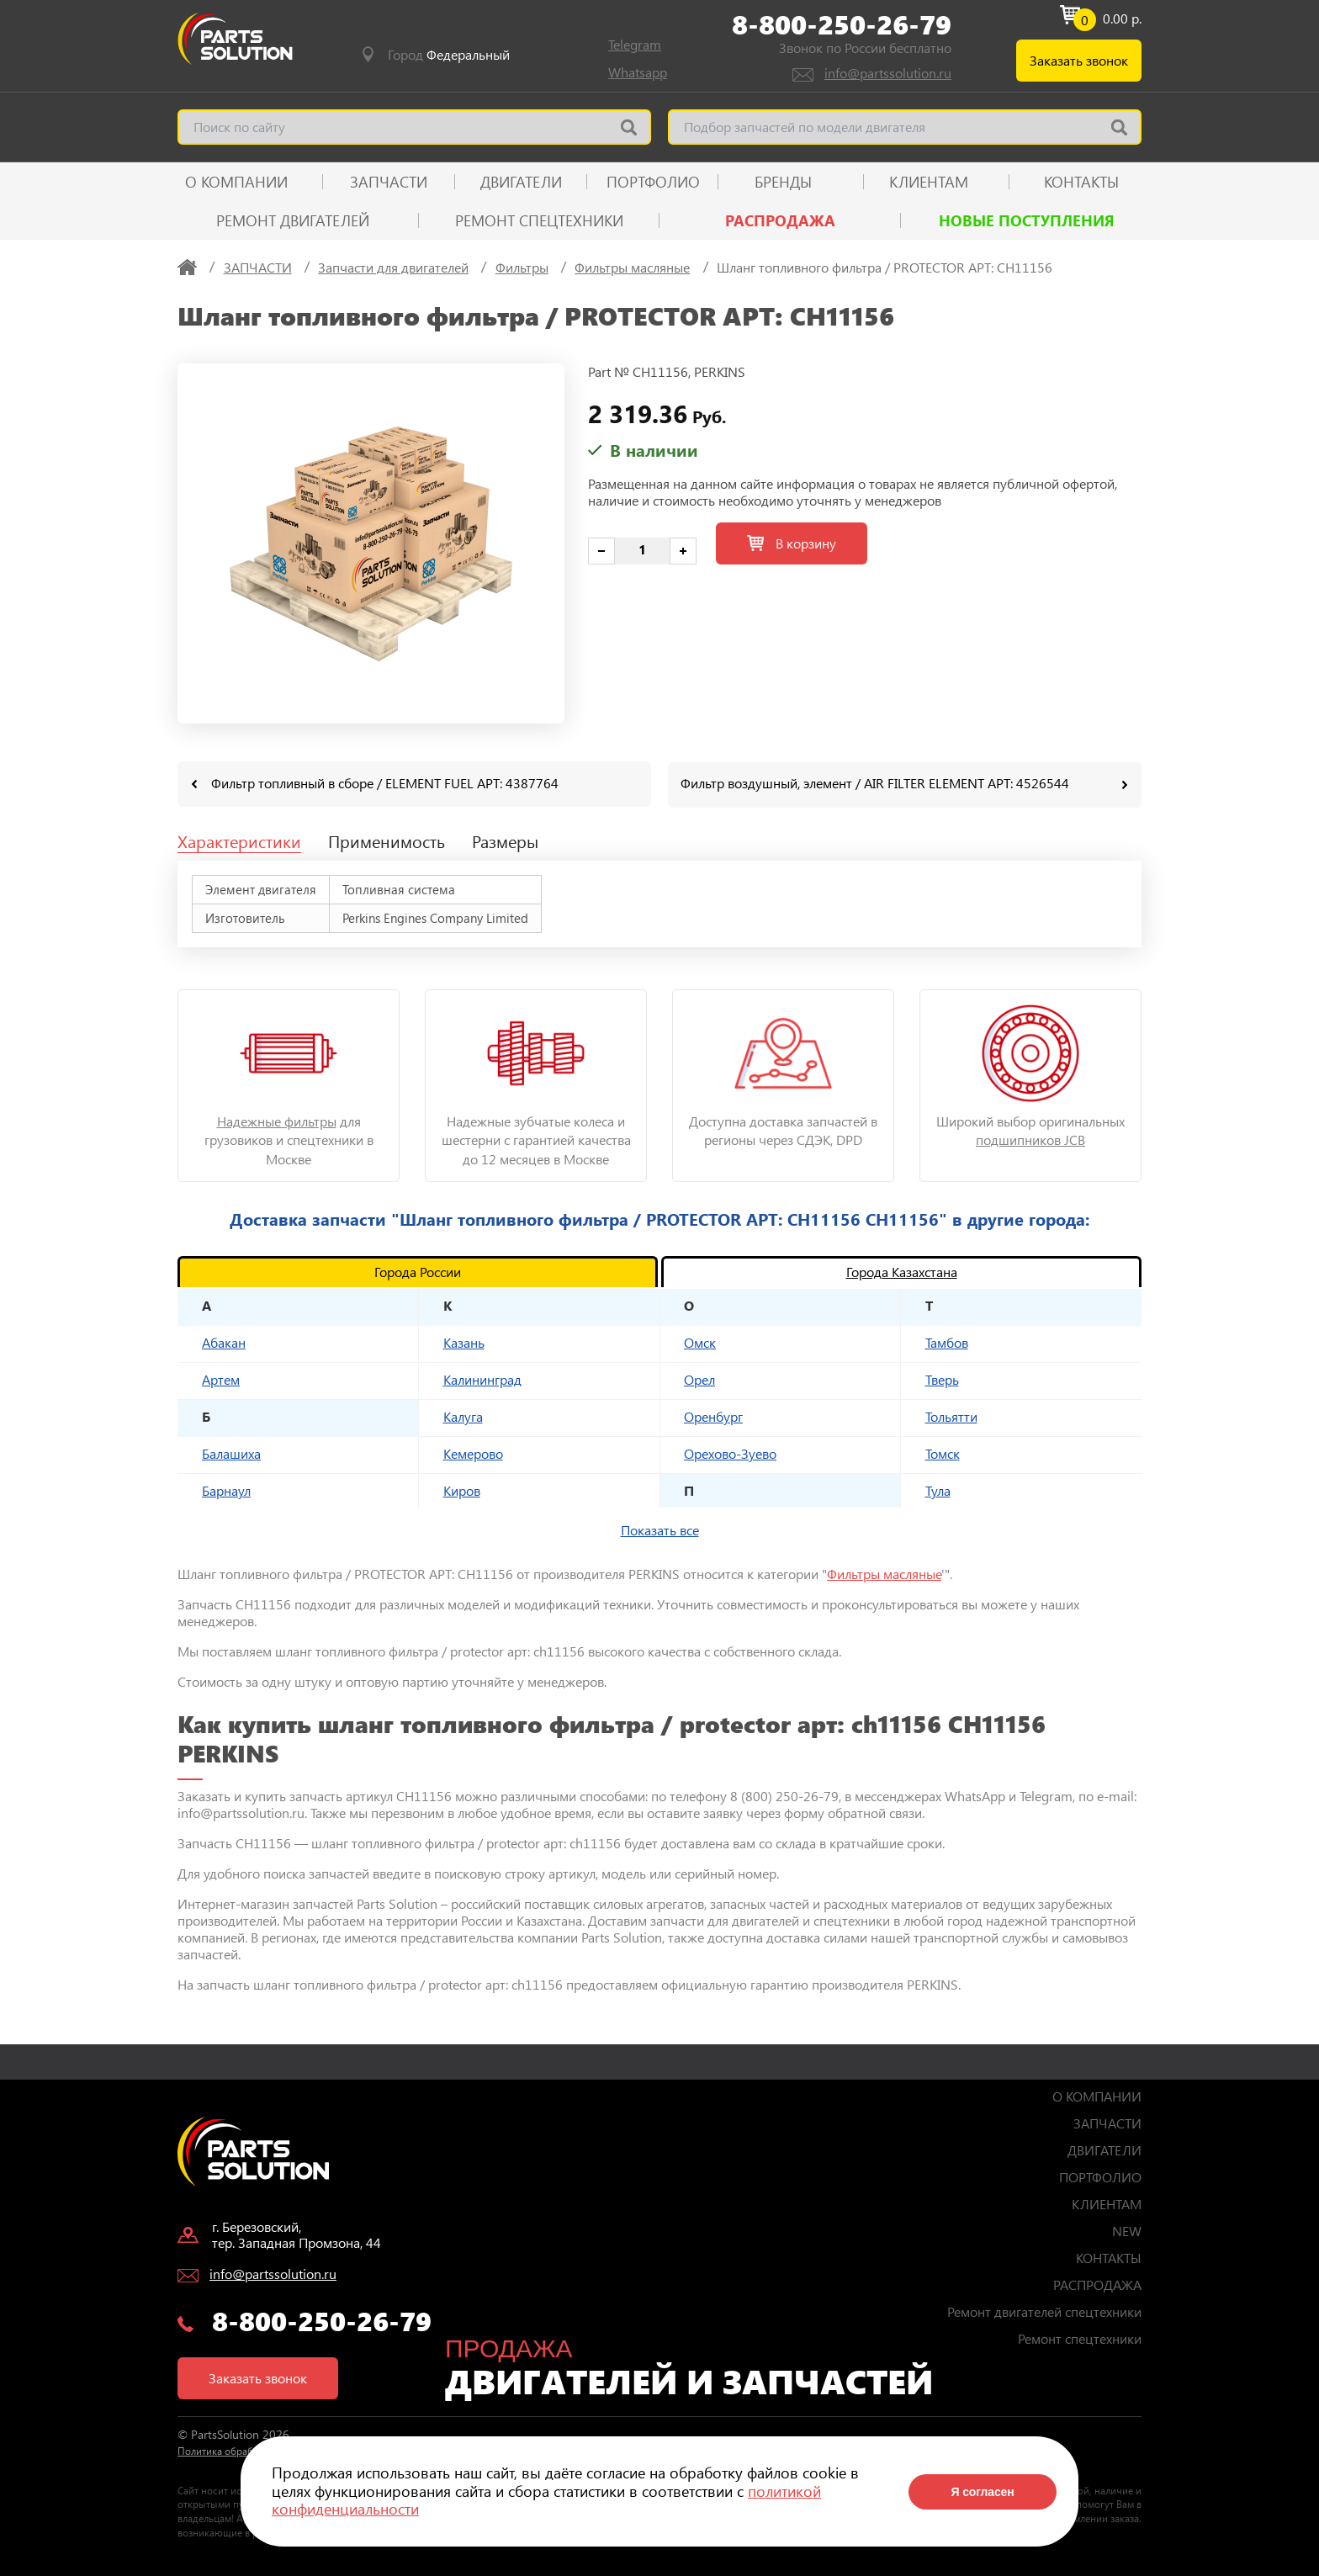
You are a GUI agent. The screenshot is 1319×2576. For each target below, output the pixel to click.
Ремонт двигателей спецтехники (1044, 2310)
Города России (417, 1271)
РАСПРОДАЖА (780, 220)
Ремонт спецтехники (539, 220)
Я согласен (982, 2492)
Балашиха (231, 1452)
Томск (942, 1452)
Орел (699, 1378)
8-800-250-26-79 (841, 24)
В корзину (791, 543)
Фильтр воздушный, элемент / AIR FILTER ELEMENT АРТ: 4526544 (875, 783)
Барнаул (226, 1489)
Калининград (482, 1378)
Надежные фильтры (276, 1120)
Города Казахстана (901, 1271)
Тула (938, 1489)
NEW (1127, 2230)
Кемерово (473, 1452)
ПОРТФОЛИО (653, 182)
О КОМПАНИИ (236, 182)
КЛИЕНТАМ (928, 182)
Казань (464, 1341)
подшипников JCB (1030, 1139)
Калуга (463, 1415)
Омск (700, 1341)
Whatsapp (637, 72)
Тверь (942, 1378)
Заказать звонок (1079, 60)
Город (449, 54)
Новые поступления (1027, 220)
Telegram (634, 44)
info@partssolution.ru (887, 73)
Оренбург (713, 1415)
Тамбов (946, 1341)
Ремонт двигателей (292, 220)
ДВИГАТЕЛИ (521, 182)
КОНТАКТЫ (1081, 182)
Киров (461, 1489)
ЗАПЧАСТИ (388, 182)
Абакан (224, 1341)
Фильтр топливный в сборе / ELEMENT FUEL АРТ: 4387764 (385, 783)
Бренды (783, 182)
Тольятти (951, 1415)
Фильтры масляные (884, 1573)
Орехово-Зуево (730, 1452)
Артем (221, 1378)
